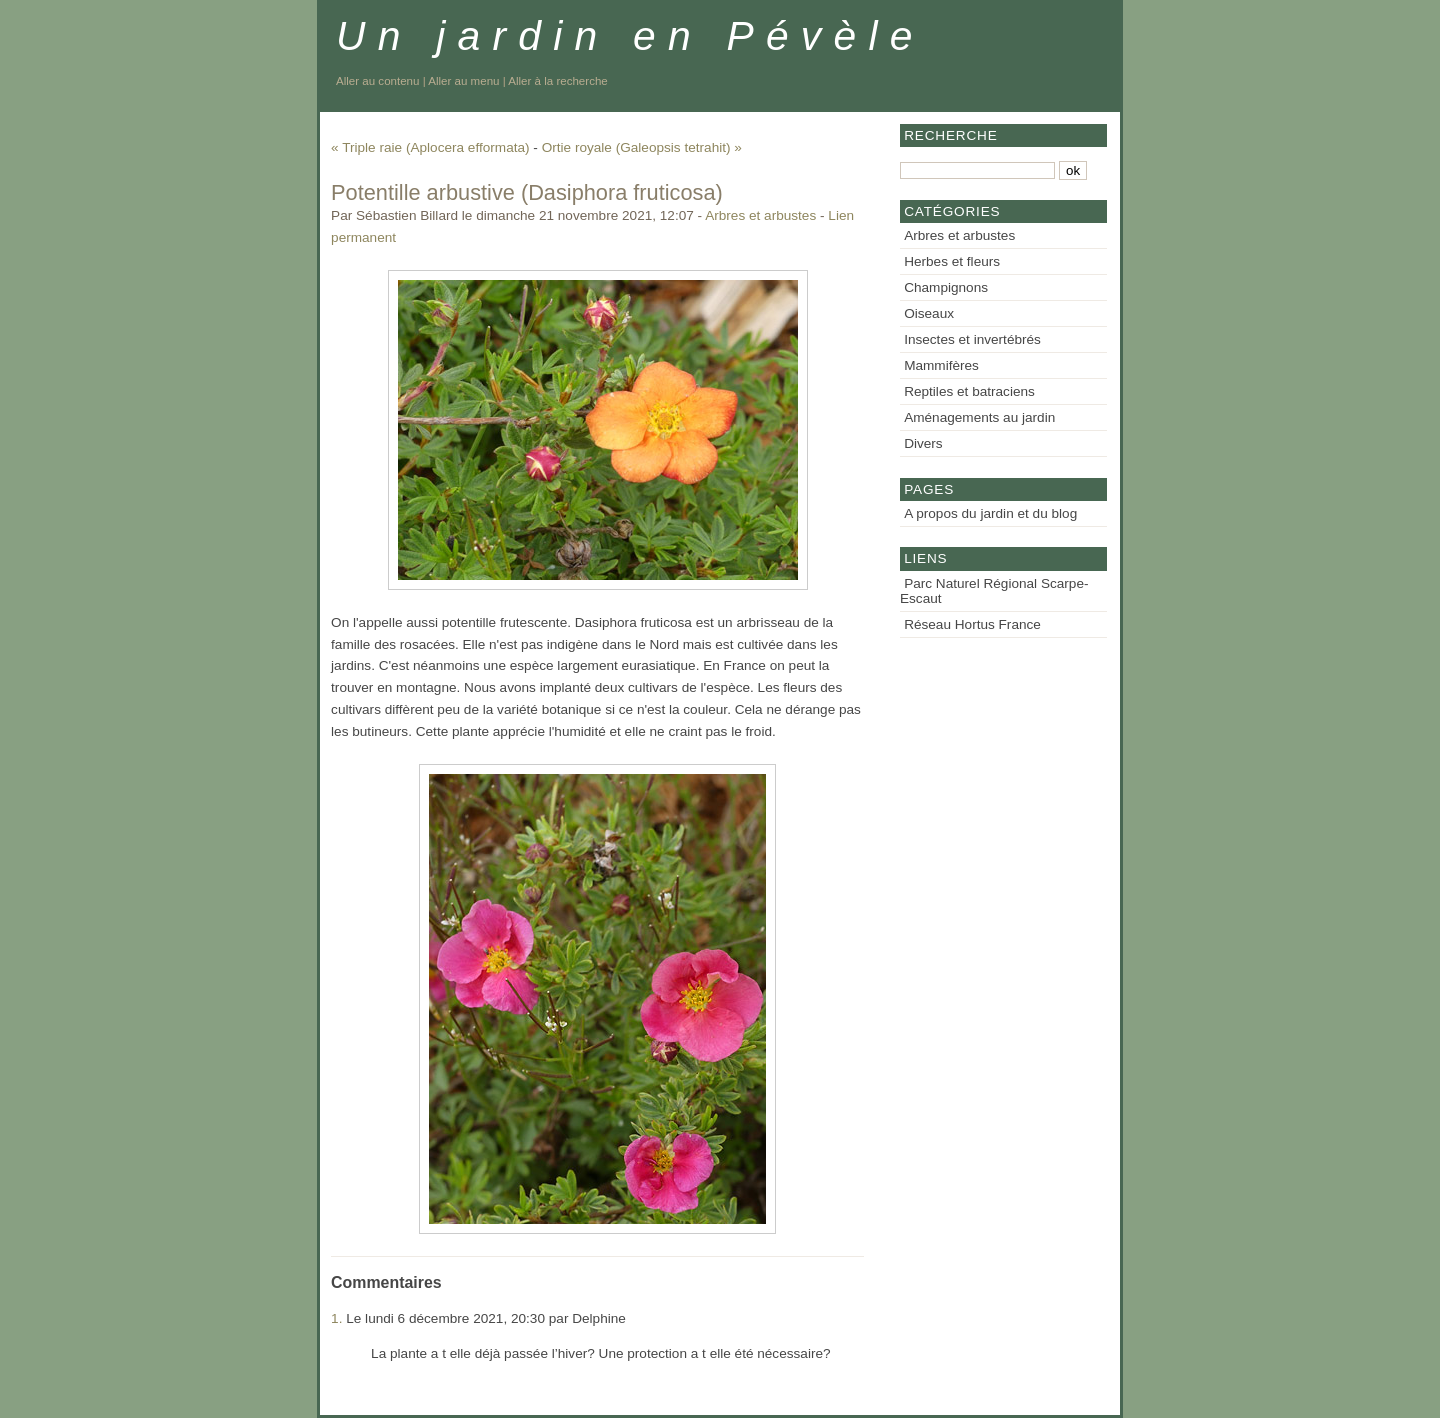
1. (336, 1318)
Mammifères (941, 365)
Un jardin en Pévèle (630, 36)
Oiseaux (929, 313)
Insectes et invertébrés (972, 339)
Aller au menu (463, 81)
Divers (923, 443)
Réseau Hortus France (972, 624)
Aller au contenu (377, 81)
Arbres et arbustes (760, 215)
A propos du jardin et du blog (990, 513)
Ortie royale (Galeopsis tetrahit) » (642, 147)
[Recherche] (977, 170)
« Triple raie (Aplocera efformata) (430, 147)
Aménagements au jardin (979, 417)
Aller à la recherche (557, 81)
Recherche (950, 135)
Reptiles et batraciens (969, 391)
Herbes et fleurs (952, 261)
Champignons (946, 287)
